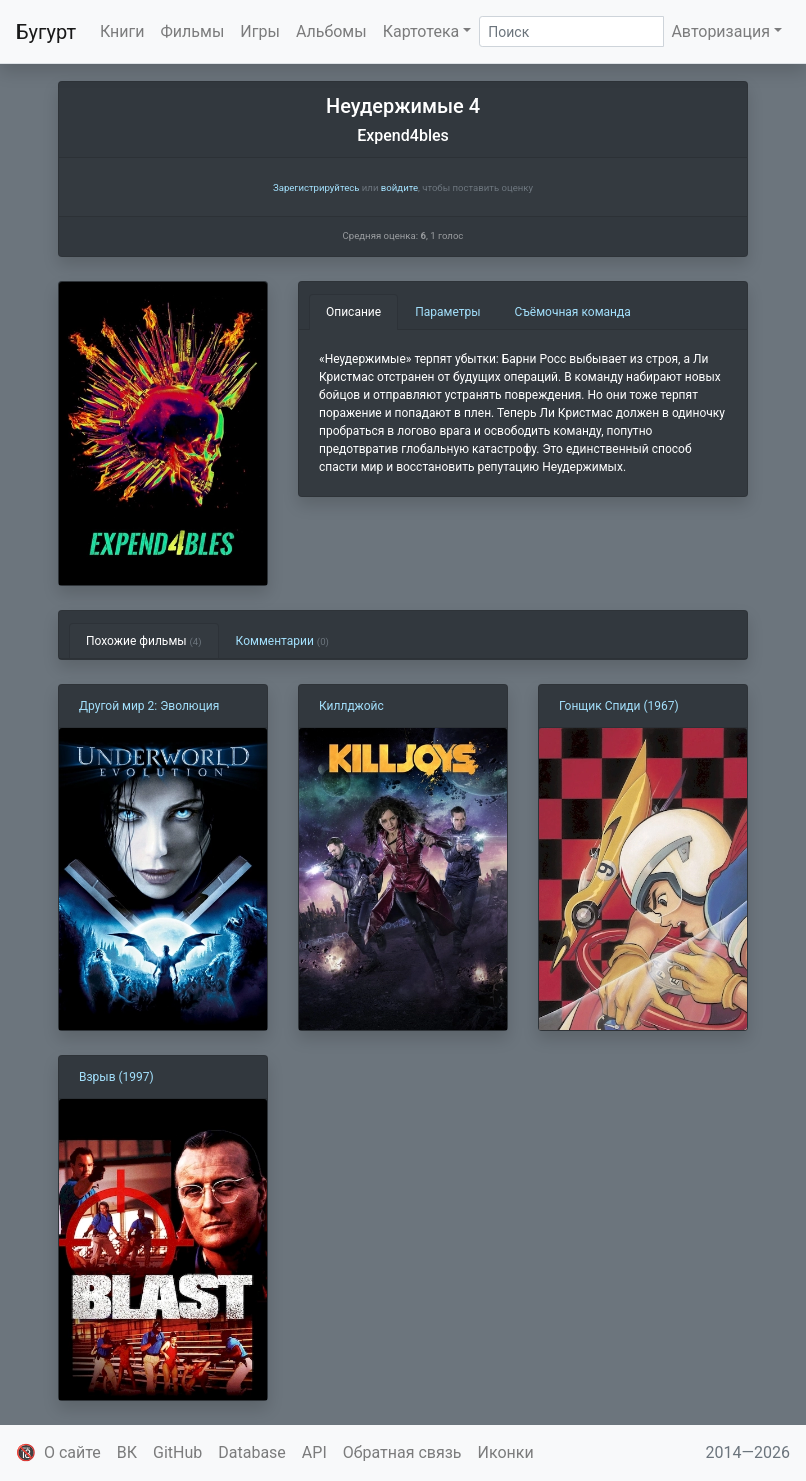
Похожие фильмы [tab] (144, 641)
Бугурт (46, 32)
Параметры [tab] (447, 312)
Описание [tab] (353, 312)
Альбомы (331, 31)
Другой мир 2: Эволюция (149, 706)
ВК (127, 1452)
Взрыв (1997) (116, 1077)
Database (252, 1452)
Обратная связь (402, 1452)
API (314, 1452)
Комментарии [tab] (282, 641)
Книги (122, 31)
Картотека (421, 31)
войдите (399, 187)
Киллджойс (351, 706)
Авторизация (720, 31)
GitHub (177, 1452)
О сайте (72, 1452)
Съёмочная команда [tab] (573, 312)
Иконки (506, 1452)
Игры (260, 31)
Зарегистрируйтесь (316, 187)
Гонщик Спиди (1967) (619, 706)
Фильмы (193, 31)
